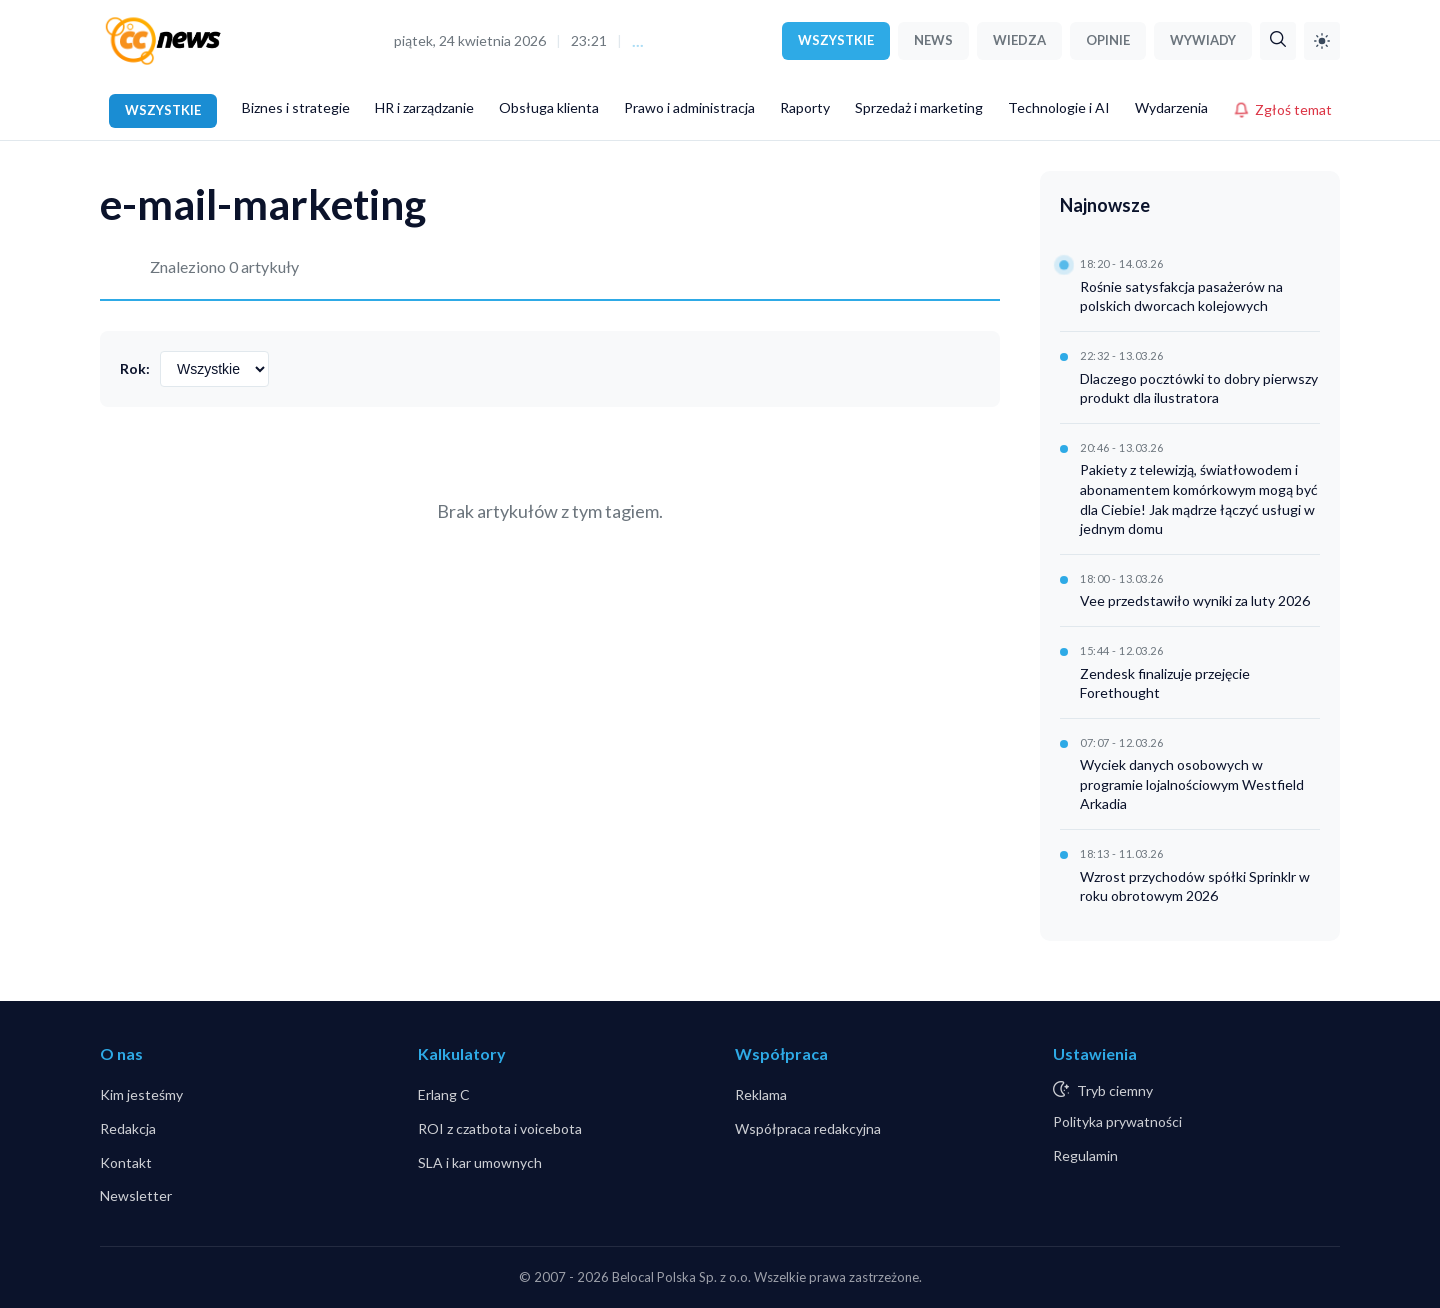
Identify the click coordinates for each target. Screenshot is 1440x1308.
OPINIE (1108, 40)
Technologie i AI (1059, 107)
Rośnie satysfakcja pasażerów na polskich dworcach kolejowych (1181, 296)
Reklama (761, 1094)
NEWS (933, 40)
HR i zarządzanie (424, 107)
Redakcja (128, 1128)
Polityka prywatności (1117, 1121)
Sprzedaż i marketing (919, 107)
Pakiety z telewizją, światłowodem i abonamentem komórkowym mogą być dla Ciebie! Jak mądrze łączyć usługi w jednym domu (1199, 499)
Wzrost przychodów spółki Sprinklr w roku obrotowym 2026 (1195, 886)
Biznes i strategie (296, 107)
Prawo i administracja (689, 107)
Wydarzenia (1171, 107)
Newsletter (136, 1195)
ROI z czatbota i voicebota (500, 1128)
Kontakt (126, 1162)
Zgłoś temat (1282, 109)
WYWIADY (1203, 40)
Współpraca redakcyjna (808, 1128)
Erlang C (444, 1094)
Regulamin (1085, 1155)
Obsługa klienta (549, 107)
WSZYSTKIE (836, 40)
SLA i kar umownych (480, 1162)
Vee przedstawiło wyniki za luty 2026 (1195, 600)
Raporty (805, 107)
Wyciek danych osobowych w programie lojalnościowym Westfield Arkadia (1192, 784)
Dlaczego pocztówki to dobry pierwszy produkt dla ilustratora (1199, 388)
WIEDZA (1019, 40)
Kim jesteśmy (141, 1094)
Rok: (135, 368)
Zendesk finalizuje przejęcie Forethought (1165, 683)
